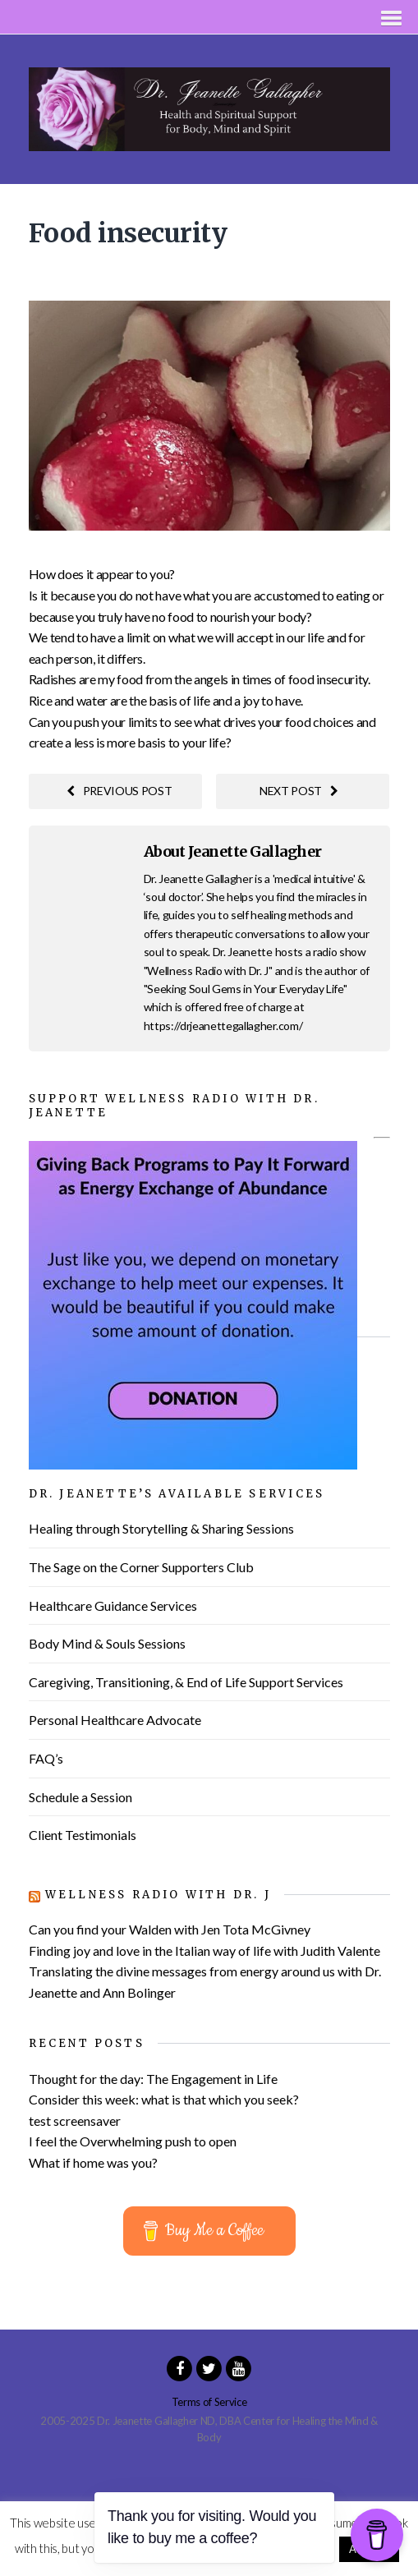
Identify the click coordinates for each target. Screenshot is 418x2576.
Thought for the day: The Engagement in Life (153, 2078)
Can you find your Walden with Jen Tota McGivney (169, 1929)
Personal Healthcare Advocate (115, 1719)
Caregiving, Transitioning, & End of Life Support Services (186, 1682)
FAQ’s (46, 1758)
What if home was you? (93, 2162)
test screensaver (75, 2120)
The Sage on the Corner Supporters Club (141, 1567)
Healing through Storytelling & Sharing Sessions (161, 1528)
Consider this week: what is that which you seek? (164, 2099)
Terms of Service (209, 2401)
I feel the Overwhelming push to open (133, 2141)
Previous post (119, 791)
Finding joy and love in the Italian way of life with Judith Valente (204, 1950)
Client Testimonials (82, 1834)
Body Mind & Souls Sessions (107, 1643)
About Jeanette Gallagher (233, 851)
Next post (299, 791)
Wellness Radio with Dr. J (158, 1895)
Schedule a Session (80, 1797)
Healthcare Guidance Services (113, 1605)
